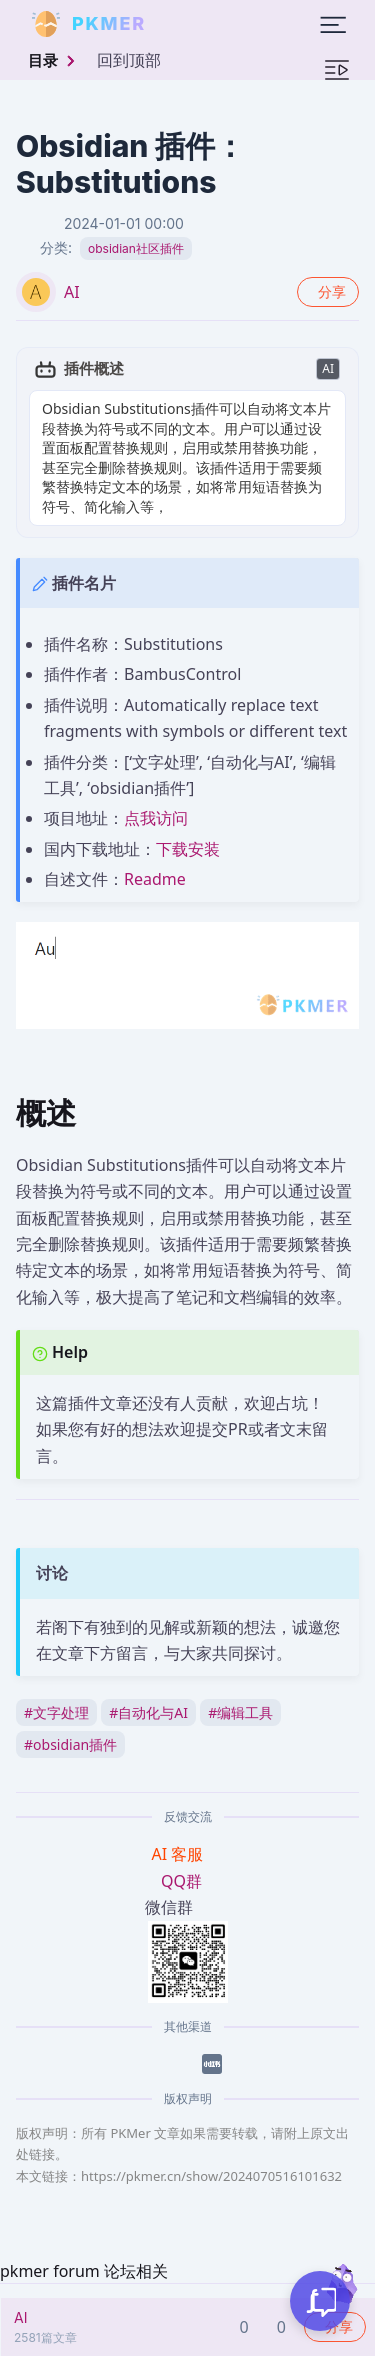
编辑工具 (240, 1712)
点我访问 (156, 818)
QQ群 (181, 1881)
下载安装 (188, 849)
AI (72, 292)
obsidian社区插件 (136, 248)
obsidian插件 (70, 1744)
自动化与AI (148, 1712)
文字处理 (56, 1712)
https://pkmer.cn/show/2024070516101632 (211, 2176)
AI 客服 (180, 1854)
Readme (155, 879)
